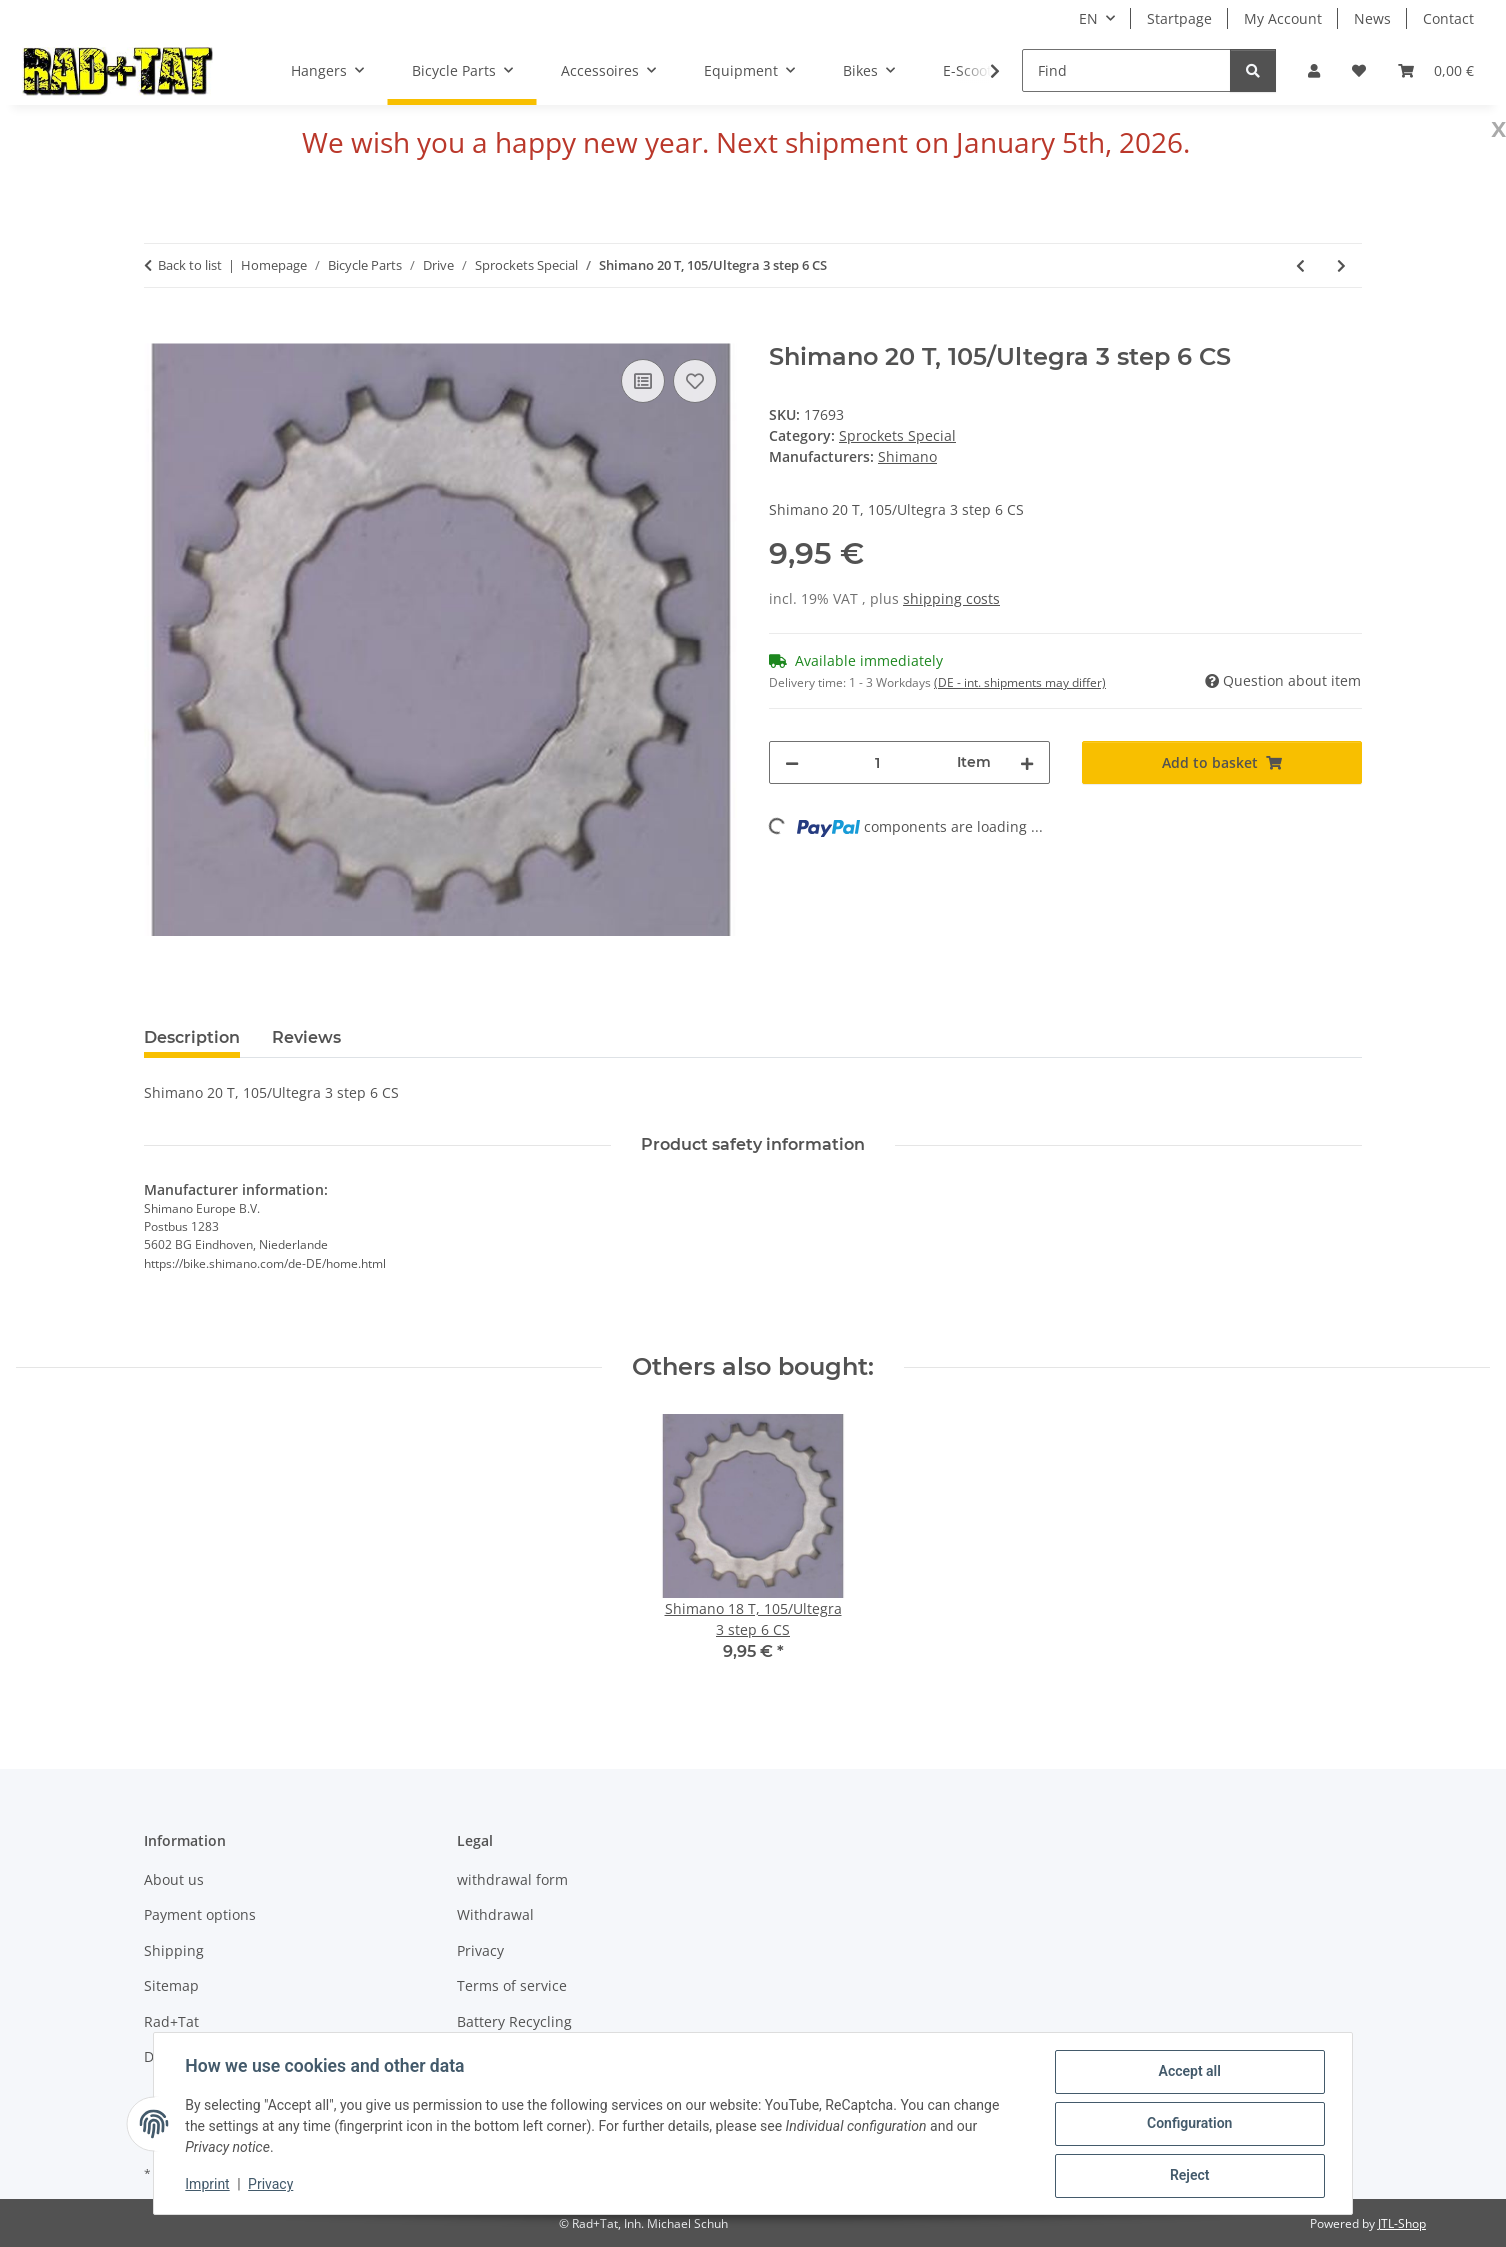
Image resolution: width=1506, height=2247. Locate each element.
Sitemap (171, 1985)
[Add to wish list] (695, 381)
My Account (1283, 18)
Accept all (1189, 2072)
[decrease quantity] (792, 762)
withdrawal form (512, 1879)
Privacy (271, 2185)
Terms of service (512, 1985)
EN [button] (1088, 18)
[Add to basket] (160, 332)
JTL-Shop (1402, 2223)
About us (174, 1879)
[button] (1314, 70)
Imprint (208, 2185)
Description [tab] (192, 1037)
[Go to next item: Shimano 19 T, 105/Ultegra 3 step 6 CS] (1341, 265)
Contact (1448, 18)
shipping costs (951, 598)
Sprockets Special (897, 435)
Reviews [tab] (306, 1037)
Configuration (1188, 2124)
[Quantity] (878, 762)
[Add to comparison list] (643, 381)
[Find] (1126, 70)
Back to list (190, 265)
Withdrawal (495, 1914)
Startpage (1179, 18)
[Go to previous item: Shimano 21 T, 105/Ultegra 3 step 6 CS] (1300, 265)
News (1372, 18)
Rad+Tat (171, 2021)
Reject (1189, 2176)
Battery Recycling (514, 2021)
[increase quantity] (1027, 762)
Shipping (174, 1950)
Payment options (200, 1914)
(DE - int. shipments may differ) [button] (1020, 682)
